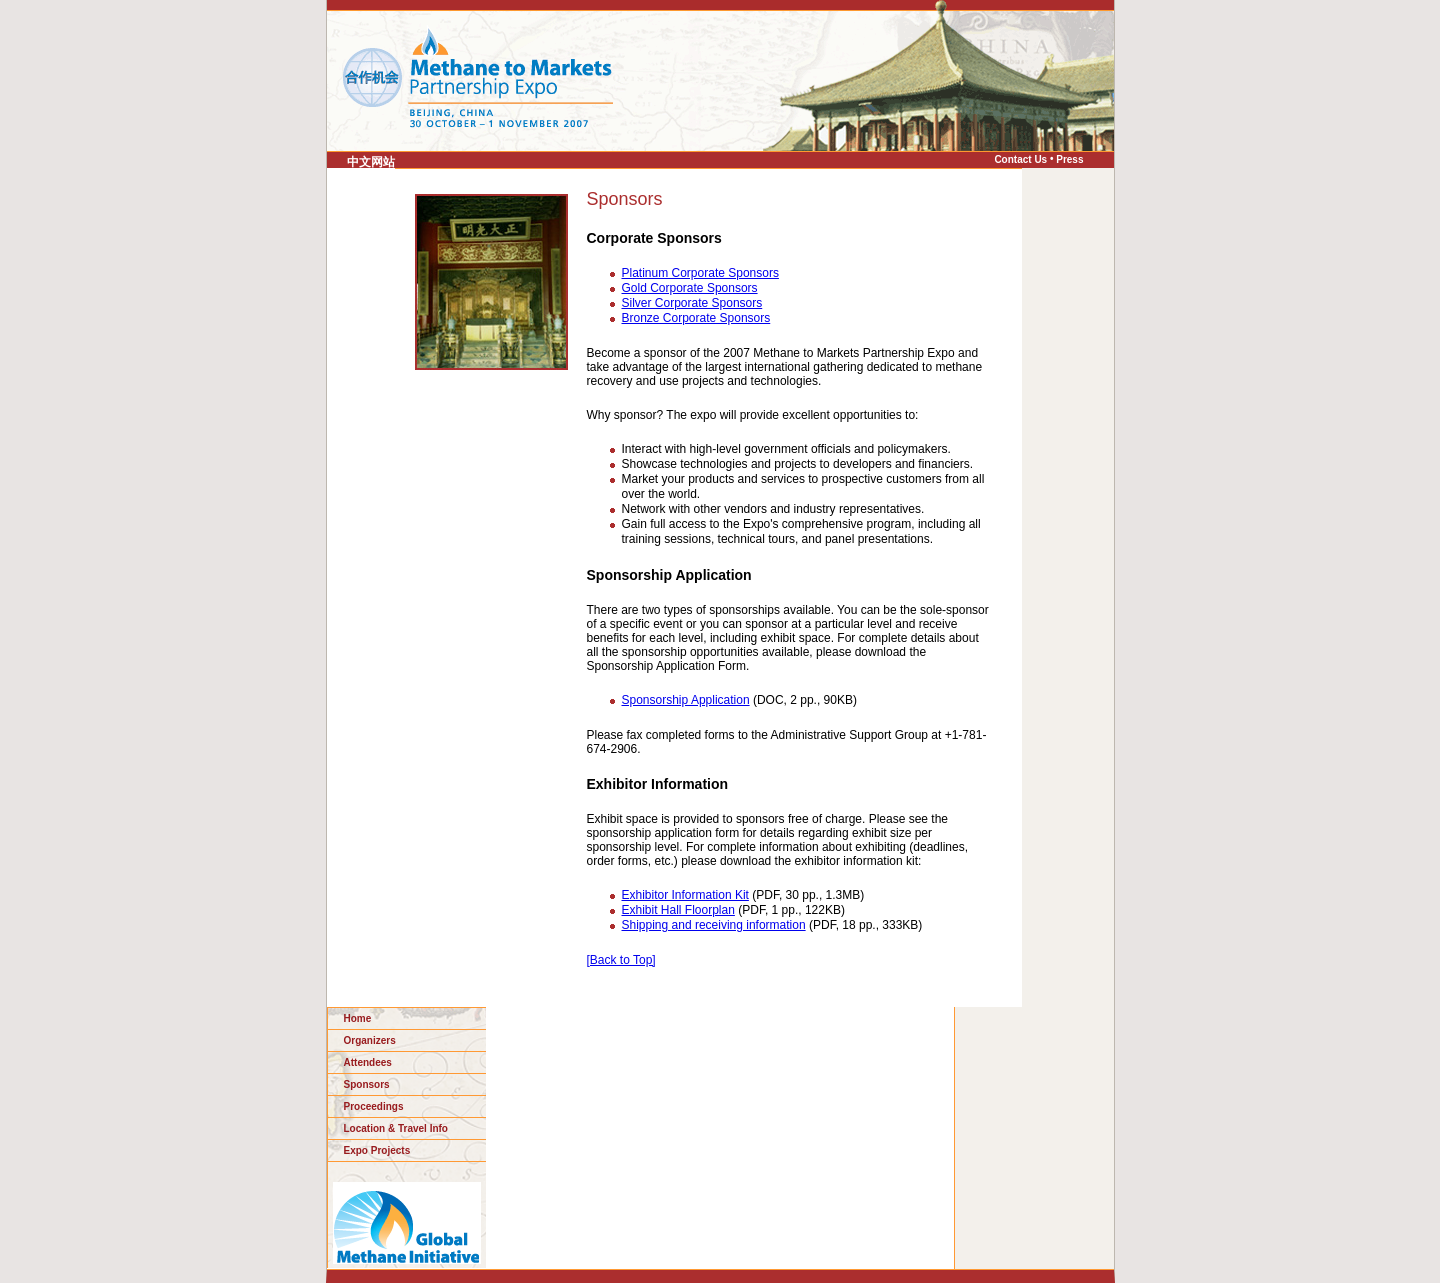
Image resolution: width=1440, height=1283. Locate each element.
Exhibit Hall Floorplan (678, 910)
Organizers (370, 1040)
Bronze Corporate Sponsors (696, 318)
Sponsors (367, 1084)
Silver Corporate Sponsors (692, 303)
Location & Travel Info (396, 1128)
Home (358, 1018)
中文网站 (371, 162)
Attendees (368, 1062)
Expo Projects (377, 1150)
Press (1069, 159)
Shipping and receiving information (714, 925)
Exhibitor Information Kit (685, 895)
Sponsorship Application (686, 700)
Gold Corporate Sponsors (690, 288)
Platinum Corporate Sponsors (700, 273)
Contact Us (1020, 159)
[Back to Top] (621, 960)
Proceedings (374, 1106)
